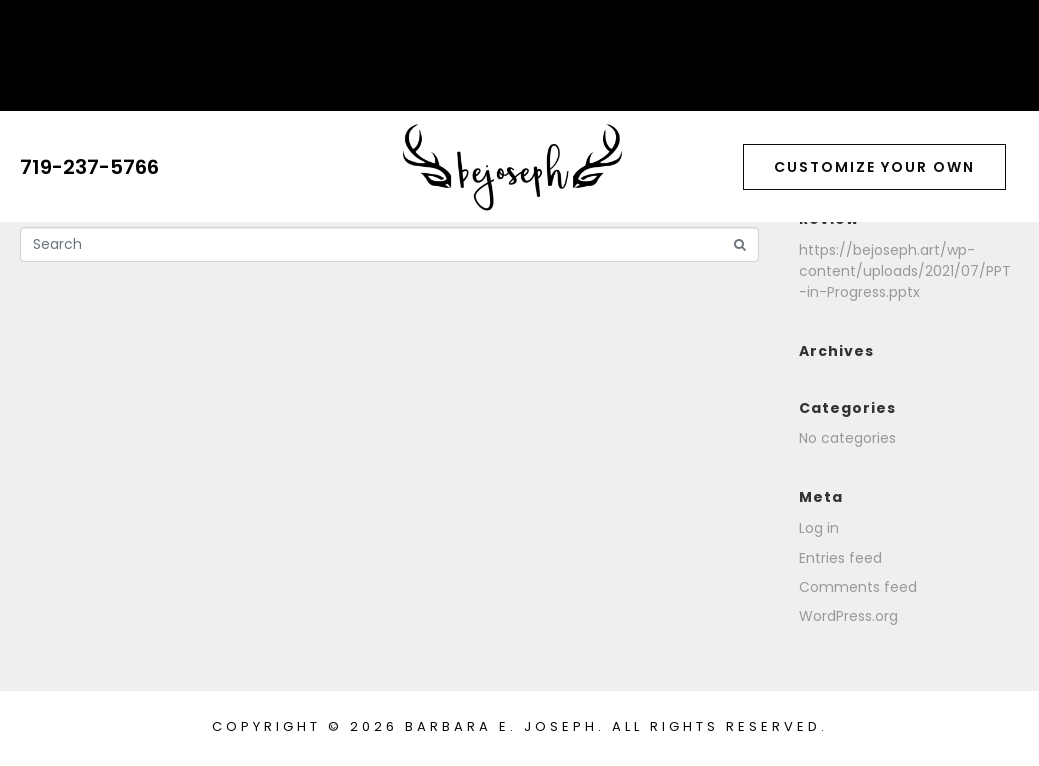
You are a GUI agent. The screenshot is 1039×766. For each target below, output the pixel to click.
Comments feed (858, 587)
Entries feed (840, 558)
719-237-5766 (89, 167)
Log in (819, 528)
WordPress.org (848, 616)
